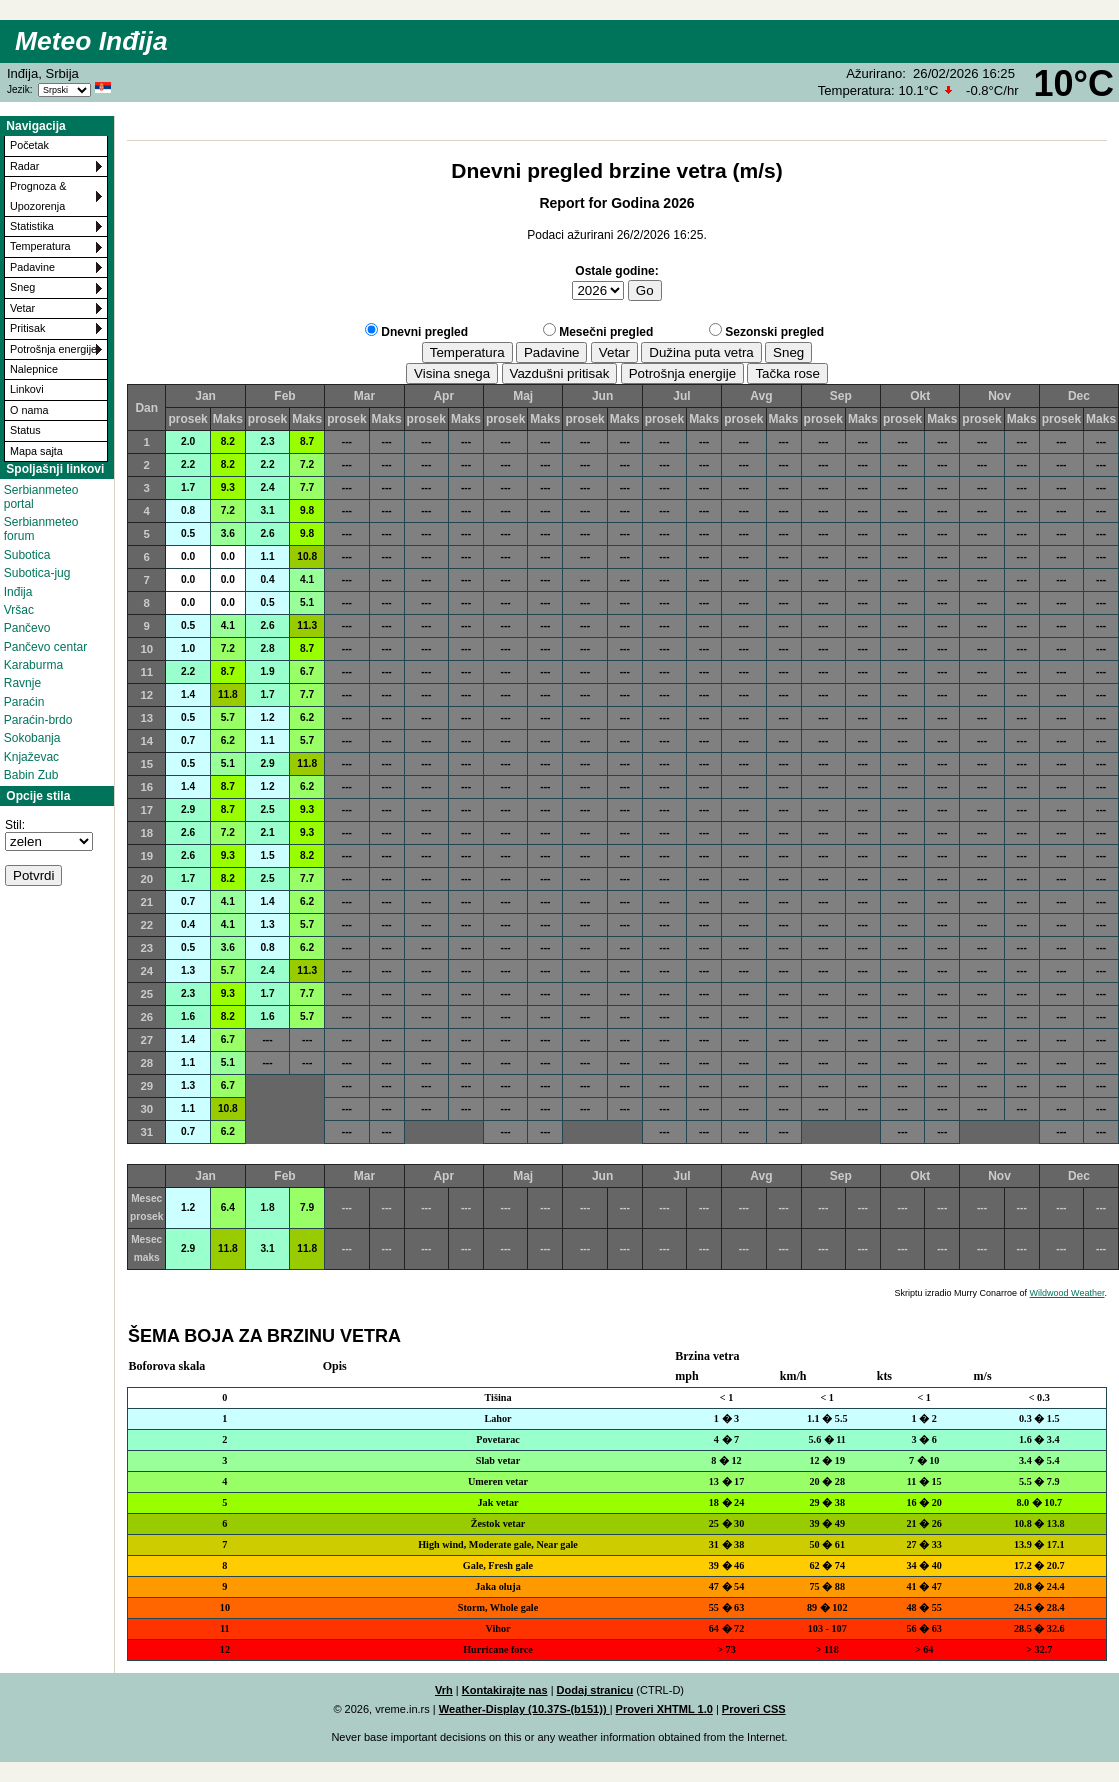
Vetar (22, 308)
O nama (29, 410)
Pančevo (27, 628)
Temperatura (40, 246)
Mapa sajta (36, 451)
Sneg (22, 287)
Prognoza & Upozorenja (38, 195)
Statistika (32, 226)
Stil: (15, 825)
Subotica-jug (37, 573)
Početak (29, 145)
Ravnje (22, 683)
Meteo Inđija (91, 41)
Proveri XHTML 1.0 (664, 1709)
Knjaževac (31, 757)
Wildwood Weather (1067, 1293)
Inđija (18, 592)
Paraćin (24, 702)
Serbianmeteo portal (41, 497)
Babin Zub (31, 775)
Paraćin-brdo (38, 720)
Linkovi (27, 389)
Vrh (444, 1690)
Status (25, 430)
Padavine (32, 267)
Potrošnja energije (53, 349)
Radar (24, 166)
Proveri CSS (754, 1709)
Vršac (19, 610)
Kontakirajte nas (505, 1690)
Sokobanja (32, 738)
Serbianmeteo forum (41, 529)
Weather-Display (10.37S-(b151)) (524, 1709)
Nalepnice (34, 369)
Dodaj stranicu (595, 1690)
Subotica (27, 555)
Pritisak (27, 328)
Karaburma (33, 665)
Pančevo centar (45, 647)
